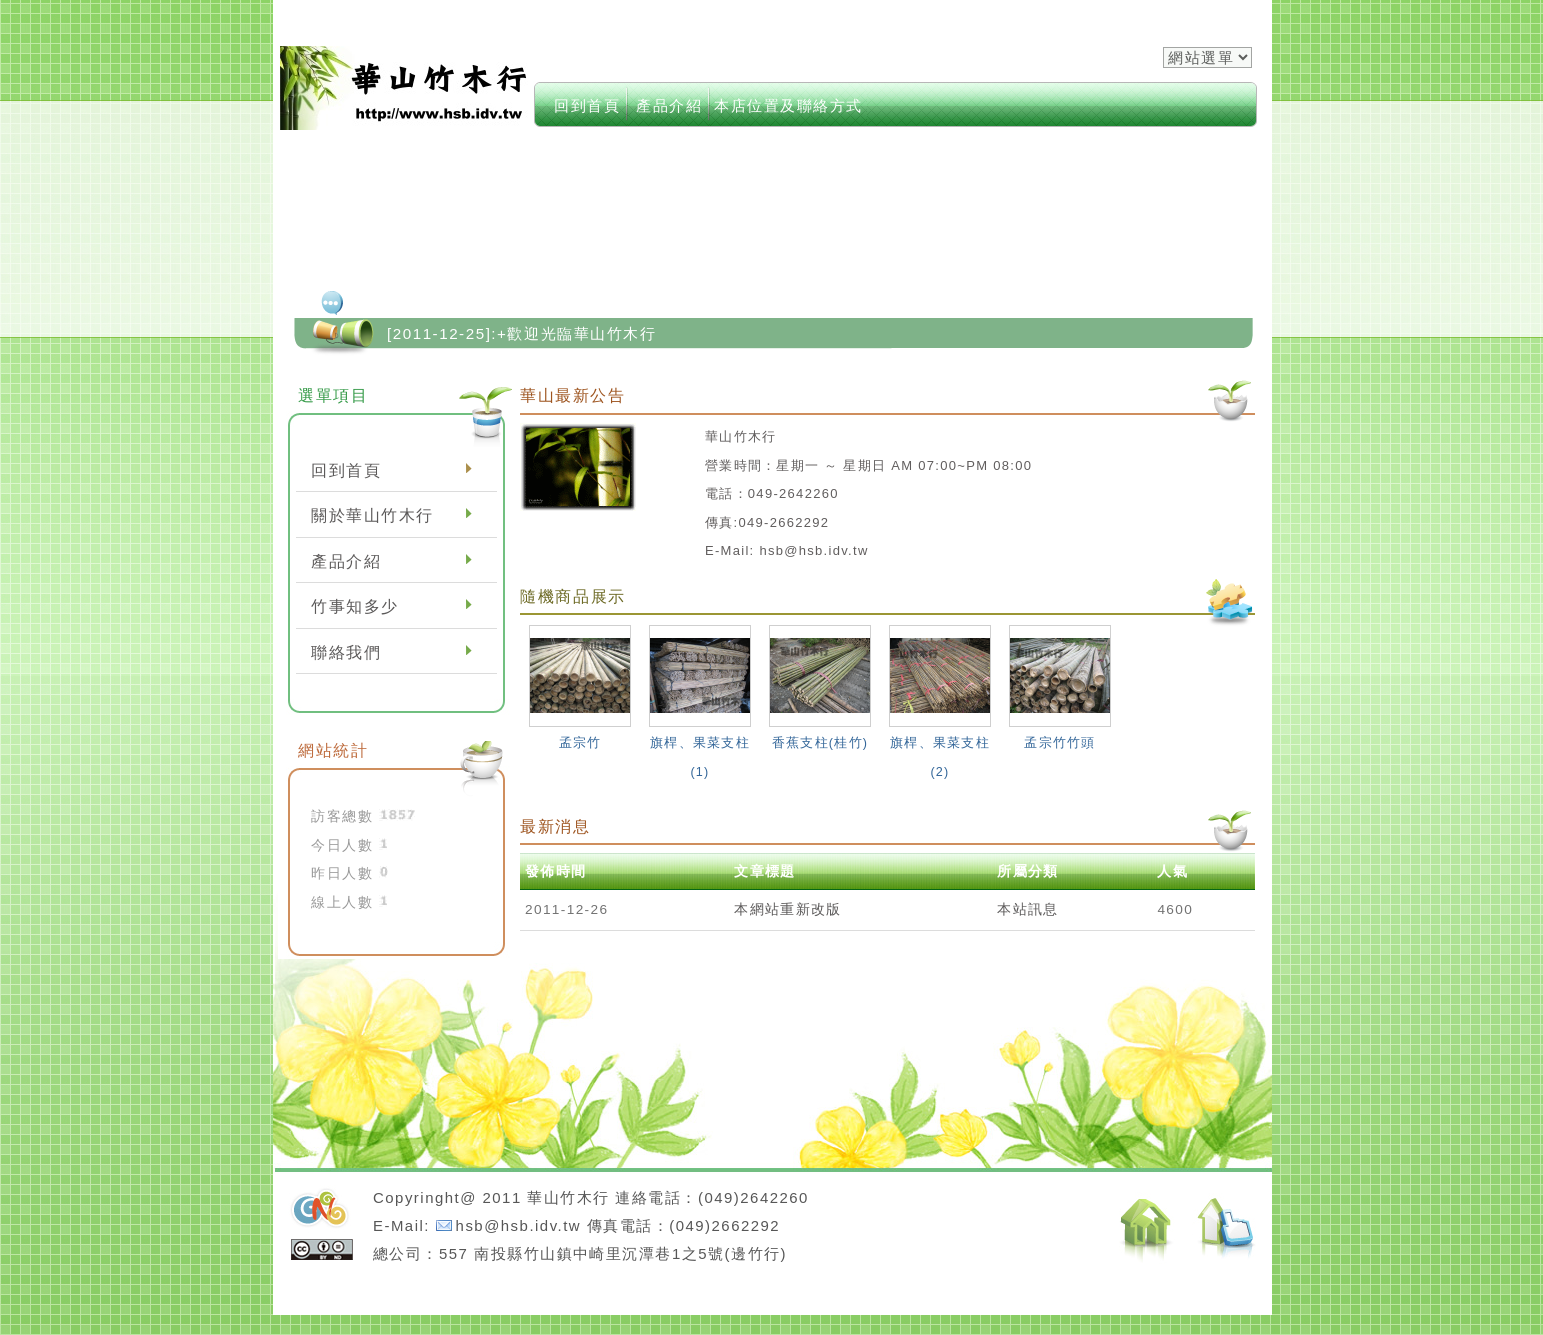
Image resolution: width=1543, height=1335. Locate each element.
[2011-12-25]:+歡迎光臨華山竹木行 (521, 333)
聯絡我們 (346, 652)
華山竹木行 (405, 88)
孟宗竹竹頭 (1059, 743)
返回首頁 (1146, 1230)
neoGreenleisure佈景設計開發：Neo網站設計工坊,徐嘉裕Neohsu (319, 1210)
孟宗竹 (580, 743)
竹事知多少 (355, 606)
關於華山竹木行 (372, 515)
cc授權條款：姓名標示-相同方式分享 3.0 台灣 (322, 1249)
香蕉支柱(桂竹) (820, 743)
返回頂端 (1227, 1231)
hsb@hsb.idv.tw (518, 1225)
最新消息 (555, 826)
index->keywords (872, 79)
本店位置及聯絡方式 (788, 105)
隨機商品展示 (573, 596)
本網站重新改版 (788, 909)
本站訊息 (1027, 909)
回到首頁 (587, 105)
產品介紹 (669, 105)
